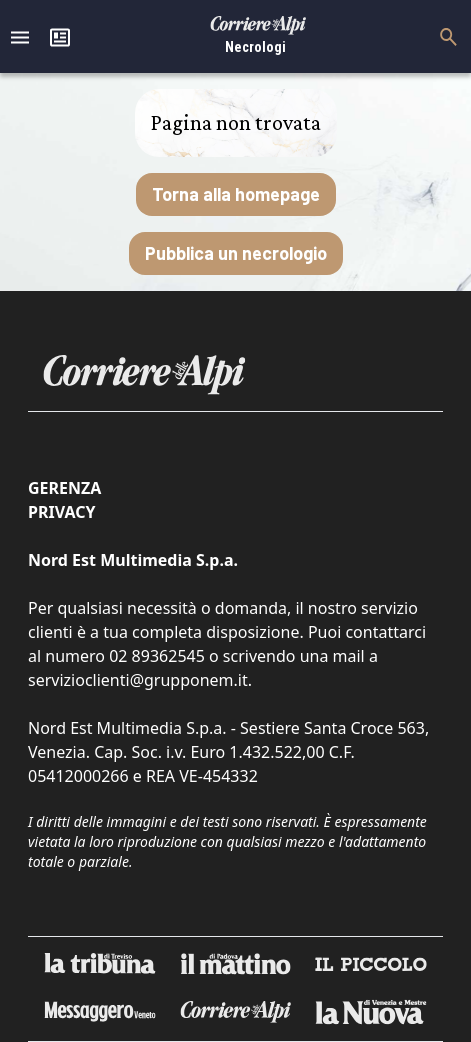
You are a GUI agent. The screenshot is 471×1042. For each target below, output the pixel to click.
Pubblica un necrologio (236, 253)
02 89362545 (157, 656)
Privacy (61, 512)
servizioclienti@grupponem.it (138, 680)
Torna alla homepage (236, 194)
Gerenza (64, 488)
